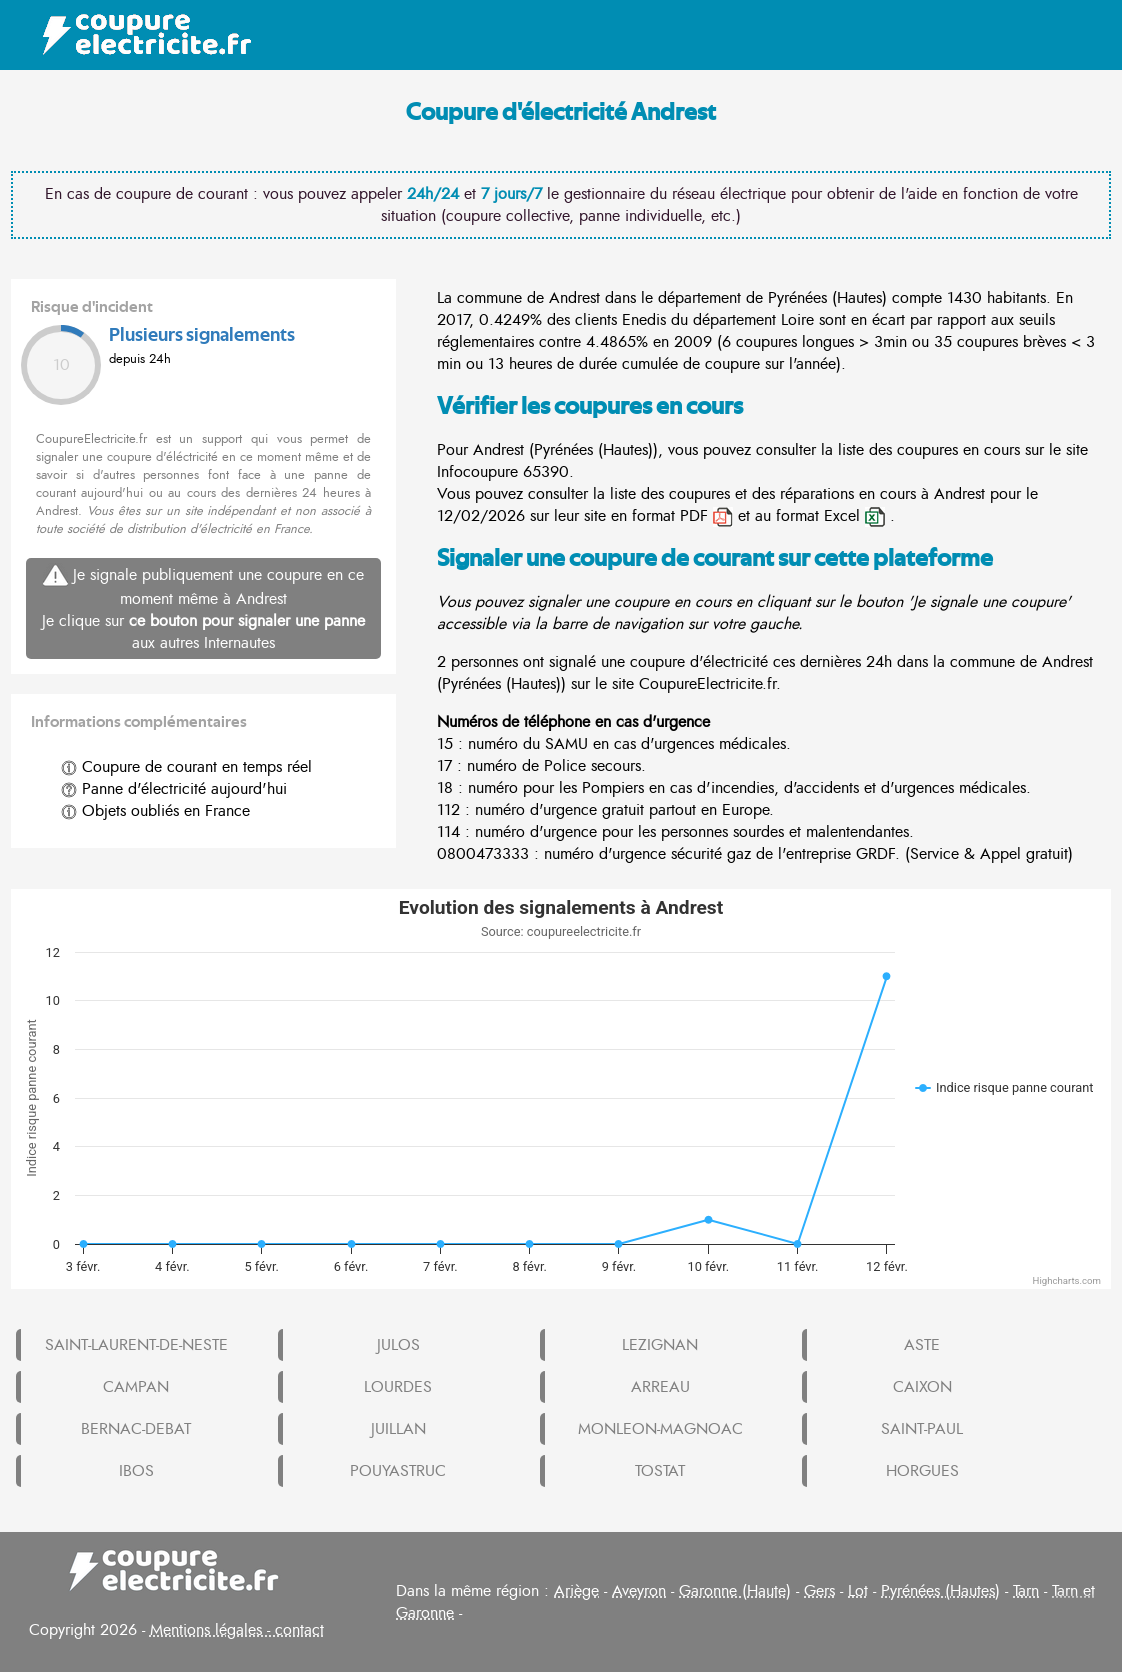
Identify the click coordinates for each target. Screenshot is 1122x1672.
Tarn (1026, 1591)
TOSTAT (660, 1471)
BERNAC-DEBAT (136, 1429)
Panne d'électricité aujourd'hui (174, 789)
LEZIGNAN (660, 1345)
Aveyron (639, 1591)
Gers (819, 1591)
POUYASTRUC (398, 1471)
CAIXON (922, 1387)
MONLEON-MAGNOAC (660, 1429)
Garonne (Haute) (735, 1591)
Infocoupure (477, 472)
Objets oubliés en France (155, 811)
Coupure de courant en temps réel (186, 767)
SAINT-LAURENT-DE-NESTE (136, 1345)
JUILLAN (398, 1429)
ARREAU (660, 1387)
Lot (858, 1591)
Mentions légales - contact (237, 1630)
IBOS (136, 1471)
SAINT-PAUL (922, 1429)
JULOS (398, 1345)
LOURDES (398, 1387)
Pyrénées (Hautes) (940, 1591)
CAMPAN (136, 1387)
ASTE (922, 1345)
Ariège (576, 1591)
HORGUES (922, 1471)
